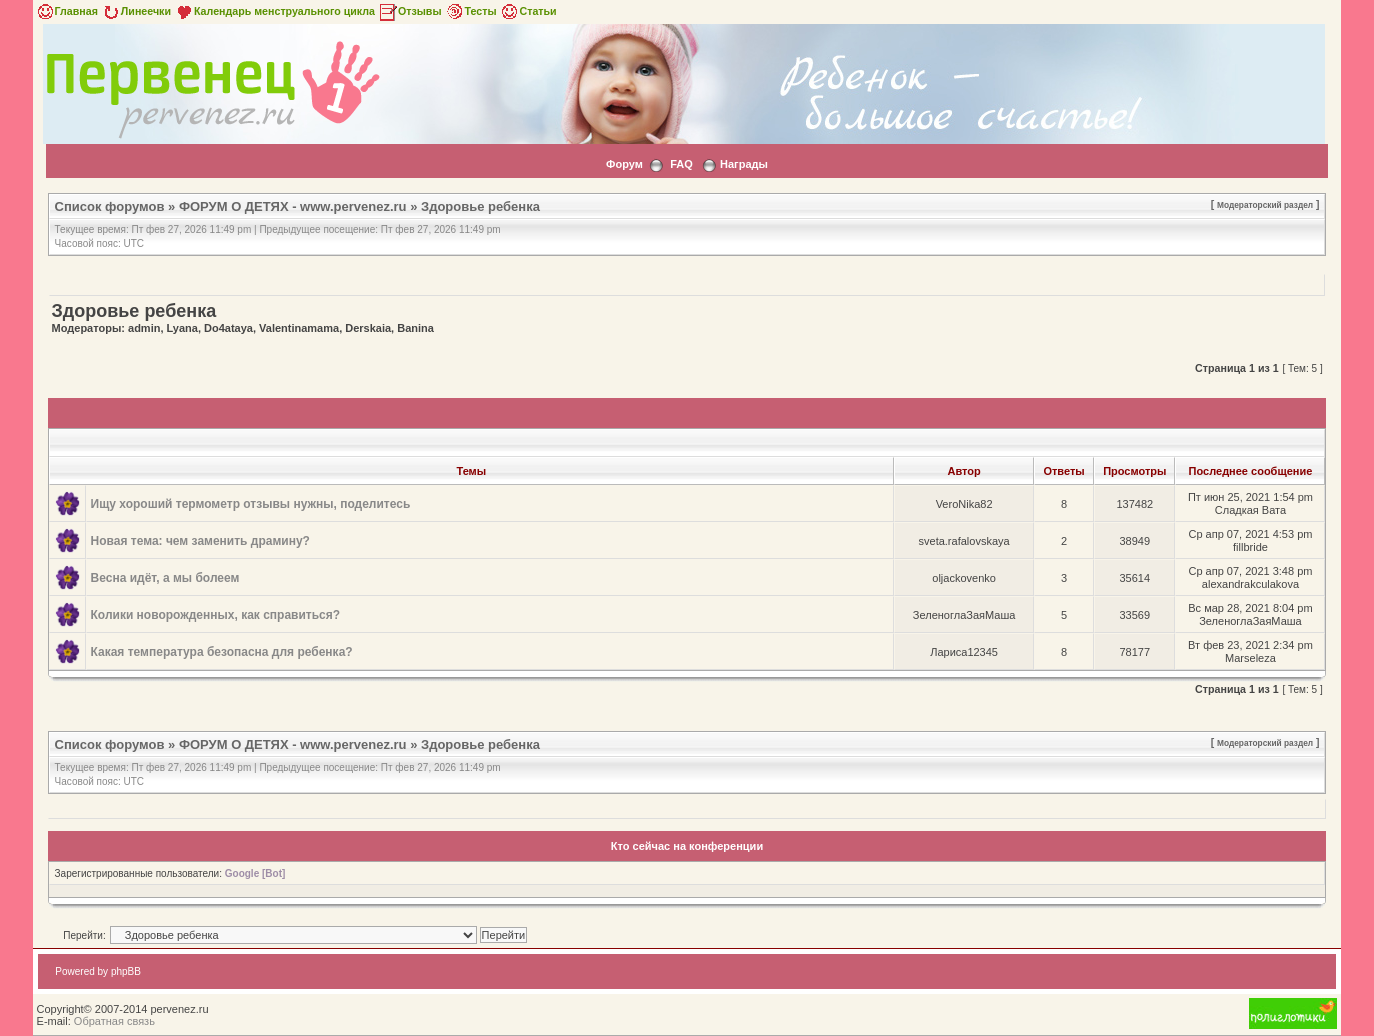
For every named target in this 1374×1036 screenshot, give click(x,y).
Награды (744, 164)
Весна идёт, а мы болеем (165, 578)
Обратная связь (114, 1021)
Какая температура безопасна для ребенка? (222, 652)
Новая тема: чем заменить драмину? (200, 541)
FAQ (681, 164)
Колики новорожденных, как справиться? (216, 615)
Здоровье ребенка (480, 206)
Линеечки (136, 11)
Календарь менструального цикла (274, 11)
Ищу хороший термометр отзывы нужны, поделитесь (251, 504)
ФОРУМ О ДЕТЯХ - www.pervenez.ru (293, 206)
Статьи (527, 11)
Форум (624, 164)
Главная (66, 11)
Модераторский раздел (1265, 205)
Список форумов (110, 206)
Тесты (471, 11)
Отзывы (410, 11)
